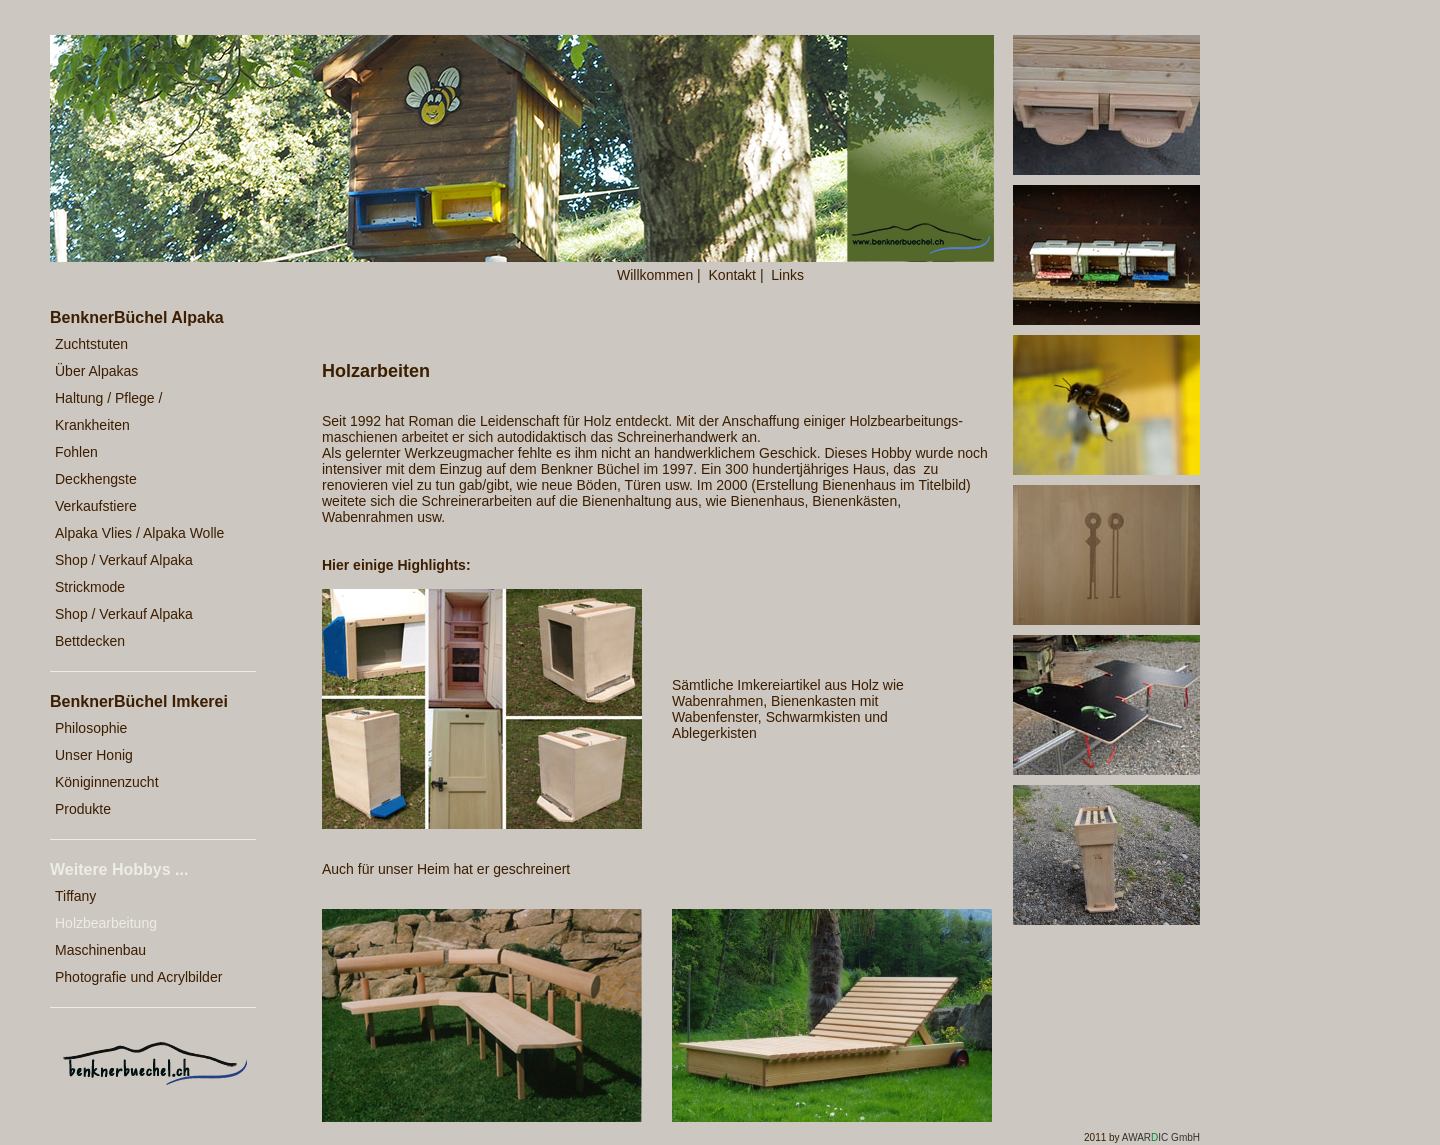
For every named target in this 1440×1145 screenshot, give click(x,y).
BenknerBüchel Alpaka (137, 317)
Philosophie (91, 728)
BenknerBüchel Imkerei (139, 701)
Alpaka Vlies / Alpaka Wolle (139, 533)
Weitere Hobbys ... (119, 869)
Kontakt (732, 275)
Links (787, 275)
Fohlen (76, 452)
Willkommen (655, 275)
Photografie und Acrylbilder (138, 977)
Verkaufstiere (96, 506)
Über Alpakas (96, 371)
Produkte (83, 809)
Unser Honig (94, 755)
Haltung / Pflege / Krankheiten (108, 411)
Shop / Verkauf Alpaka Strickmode (124, 573)
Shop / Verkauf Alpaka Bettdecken (124, 627)
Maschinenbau (100, 950)
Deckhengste (96, 479)
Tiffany (75, 896)
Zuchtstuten (91, 344)
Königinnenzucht (107, 782)
